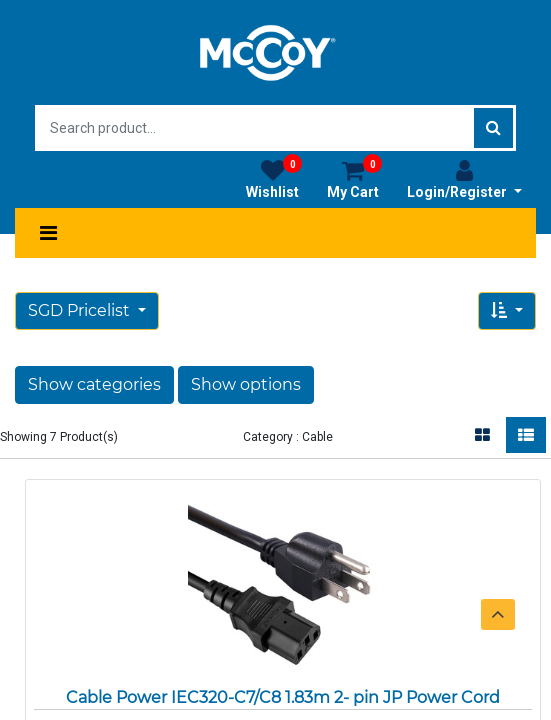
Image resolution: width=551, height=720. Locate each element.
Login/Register (464, 179)
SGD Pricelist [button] (81, 310)
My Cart (354, 179)
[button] (507, 311)
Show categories (94, 384)
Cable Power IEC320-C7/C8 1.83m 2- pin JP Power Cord (283, 697)
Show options (246, 384)
